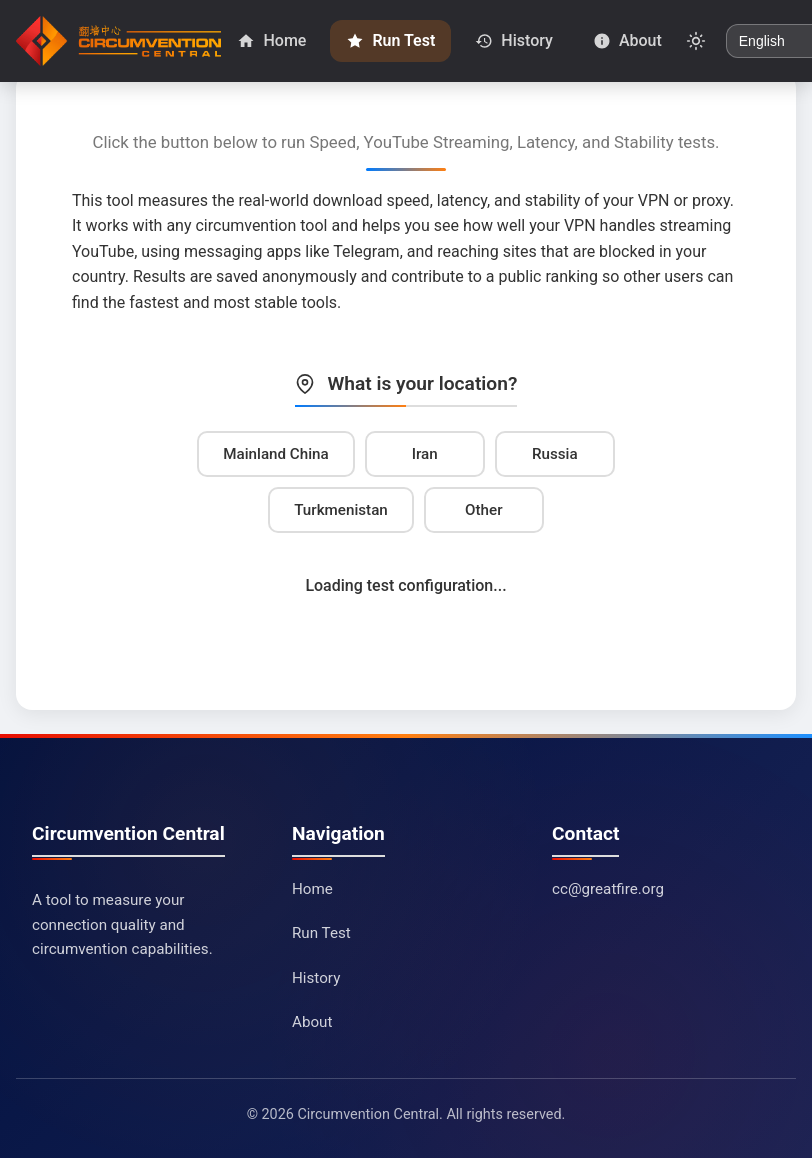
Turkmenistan (341, 510)
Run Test (321, 933)
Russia (555, 454)
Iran (425, 454)
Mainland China (276, 454)
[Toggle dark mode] (696, 41)
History (316, 978)
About (312, 1022)
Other (483, 510)
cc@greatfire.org (608, 889)
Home (312, 889)
